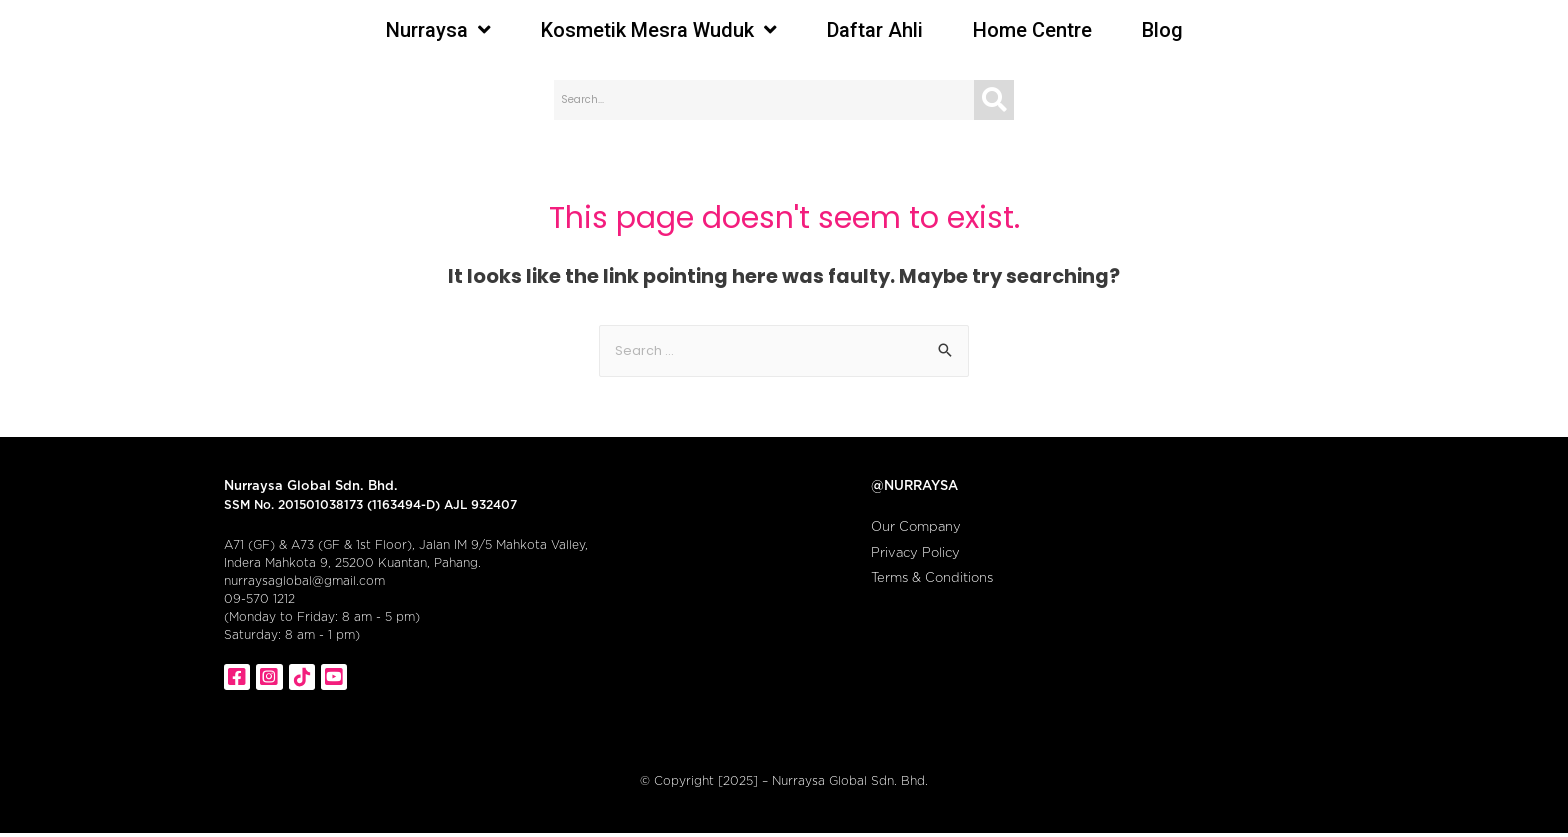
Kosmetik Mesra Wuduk (659, 30)
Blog (1162, 30)
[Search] (994, 100)
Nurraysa (438, 30)
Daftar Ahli (875, 30)
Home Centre (1032, 30)
